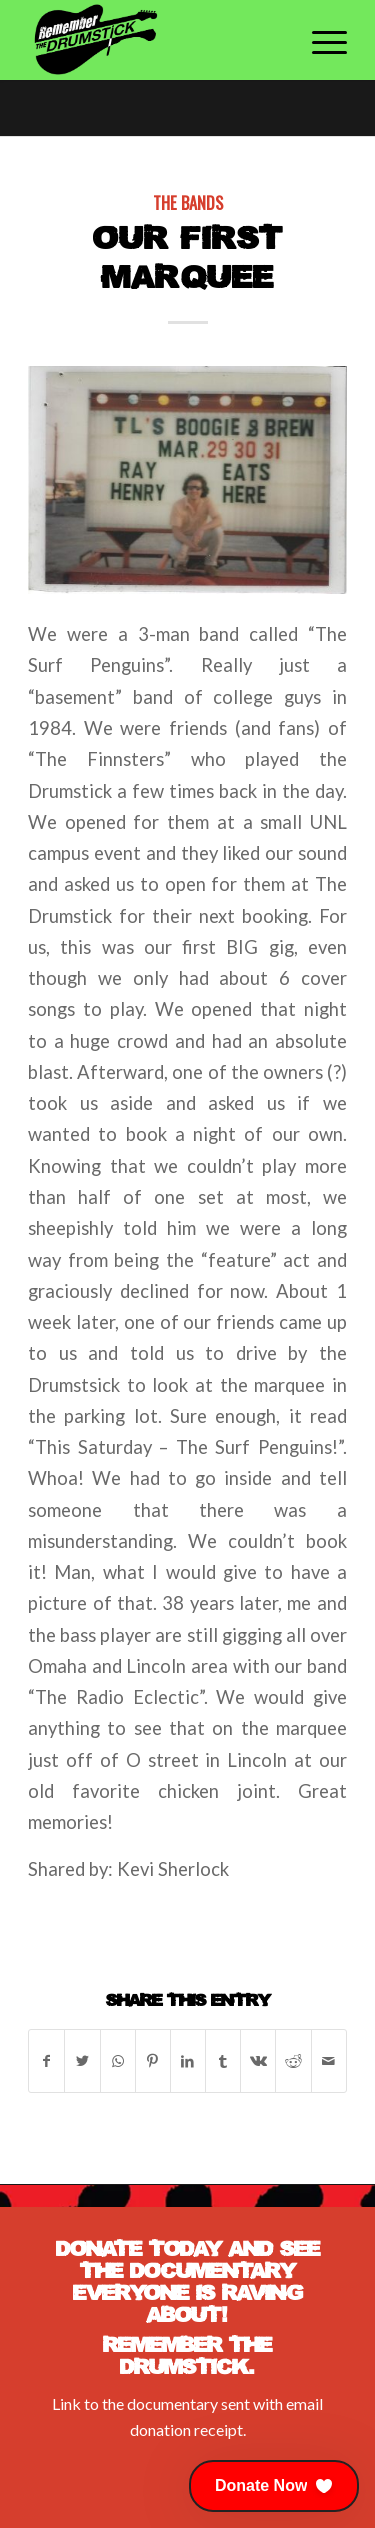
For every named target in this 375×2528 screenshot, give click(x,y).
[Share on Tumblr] (223, 2061)
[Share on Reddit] (293, 2061)
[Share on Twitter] (82, 2061)
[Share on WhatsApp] (118, 2061)
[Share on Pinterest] (153, 2061)
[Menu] (319, 40)
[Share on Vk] (258, 2061)
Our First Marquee (188, 256)
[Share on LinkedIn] (188, 2061)
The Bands (188, 202)
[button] (274, 2486)
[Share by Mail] (329, 2061)
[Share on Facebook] (46, 2061)
